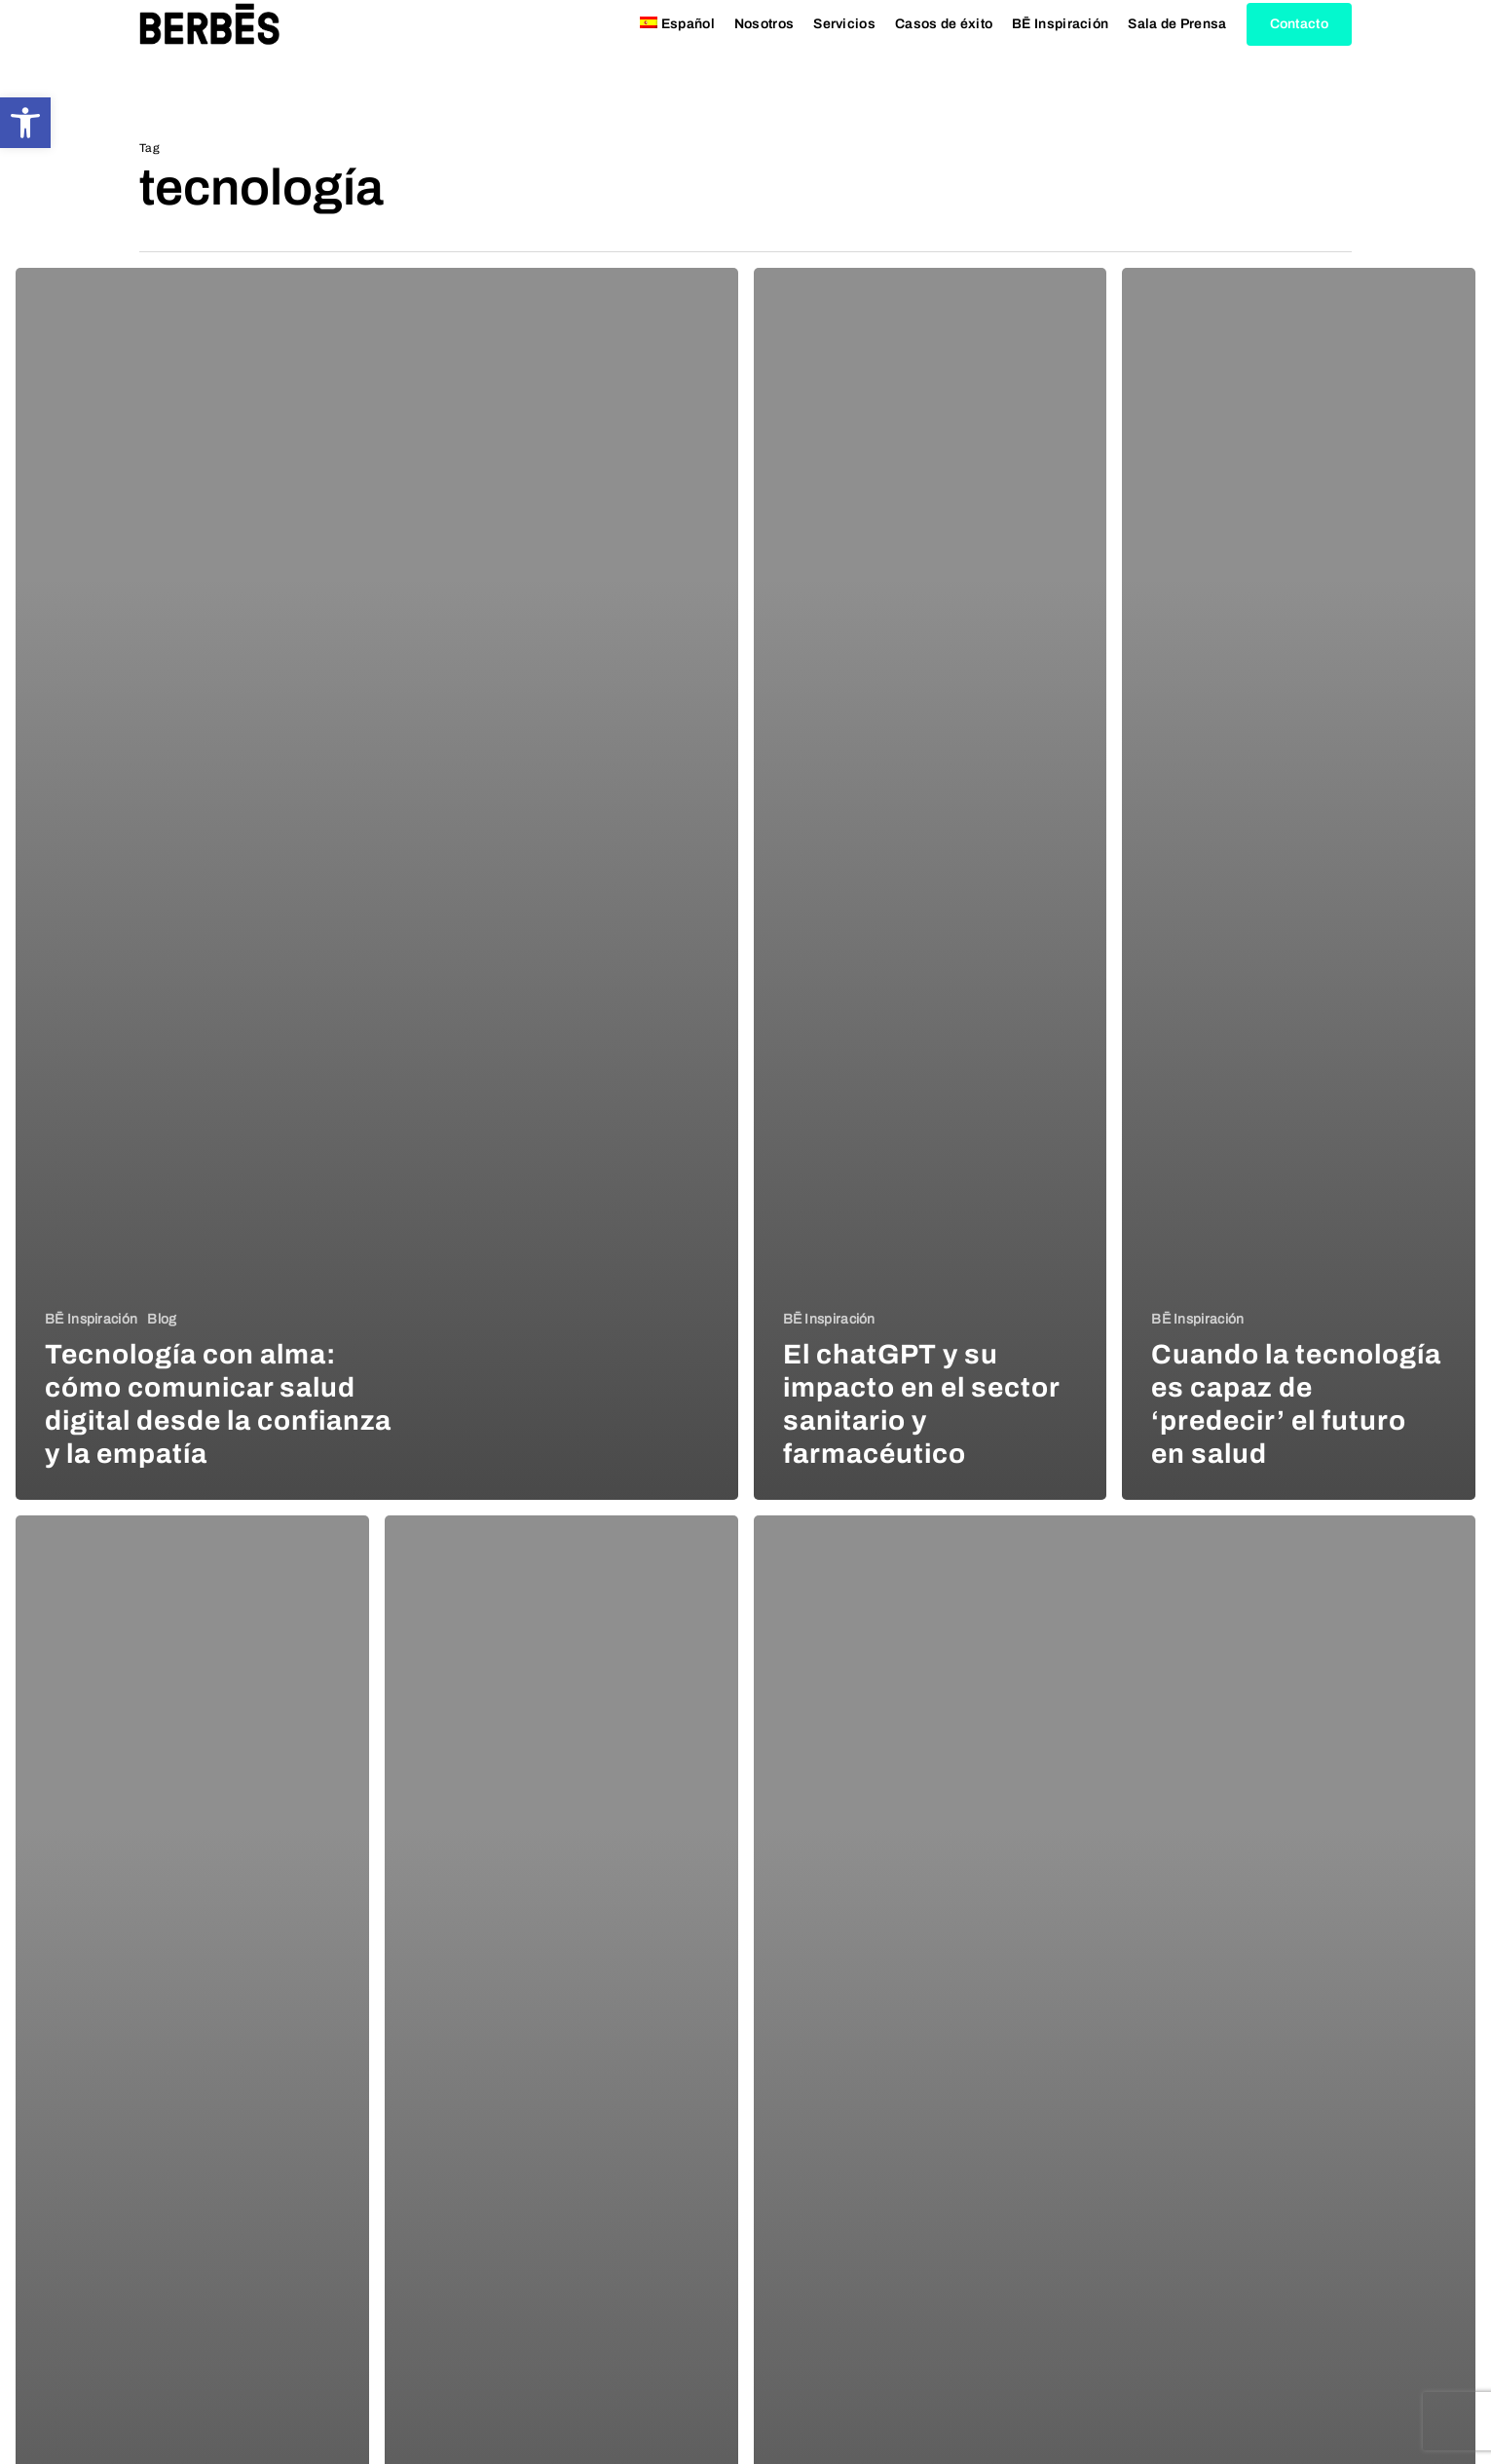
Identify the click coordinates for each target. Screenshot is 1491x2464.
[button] (25, 122)
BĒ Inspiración (91, 1319)
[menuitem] (677, 49)
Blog (161, 1319)
